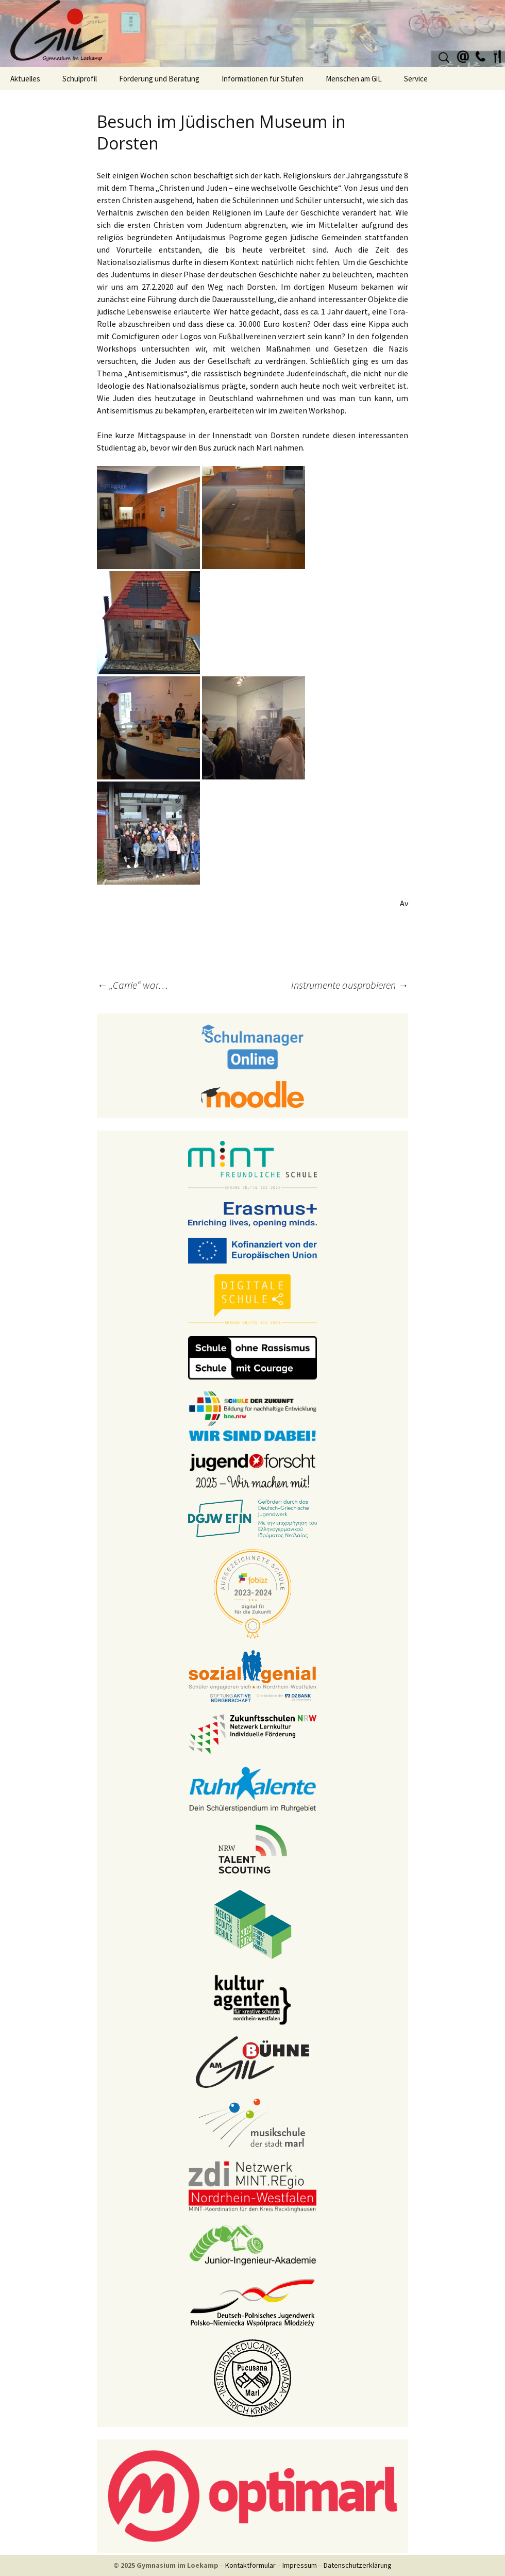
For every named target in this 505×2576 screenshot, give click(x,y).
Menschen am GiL (354, 79)
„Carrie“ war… (132, 984)
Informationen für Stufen (263, 79)
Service (416, 79)
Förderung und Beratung (159, 79)
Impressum (299, 2565)
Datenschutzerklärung (358, 2565)
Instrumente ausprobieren (349, 984)
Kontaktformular (250, 2565)
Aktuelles (25, 79)
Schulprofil (79, 79)
